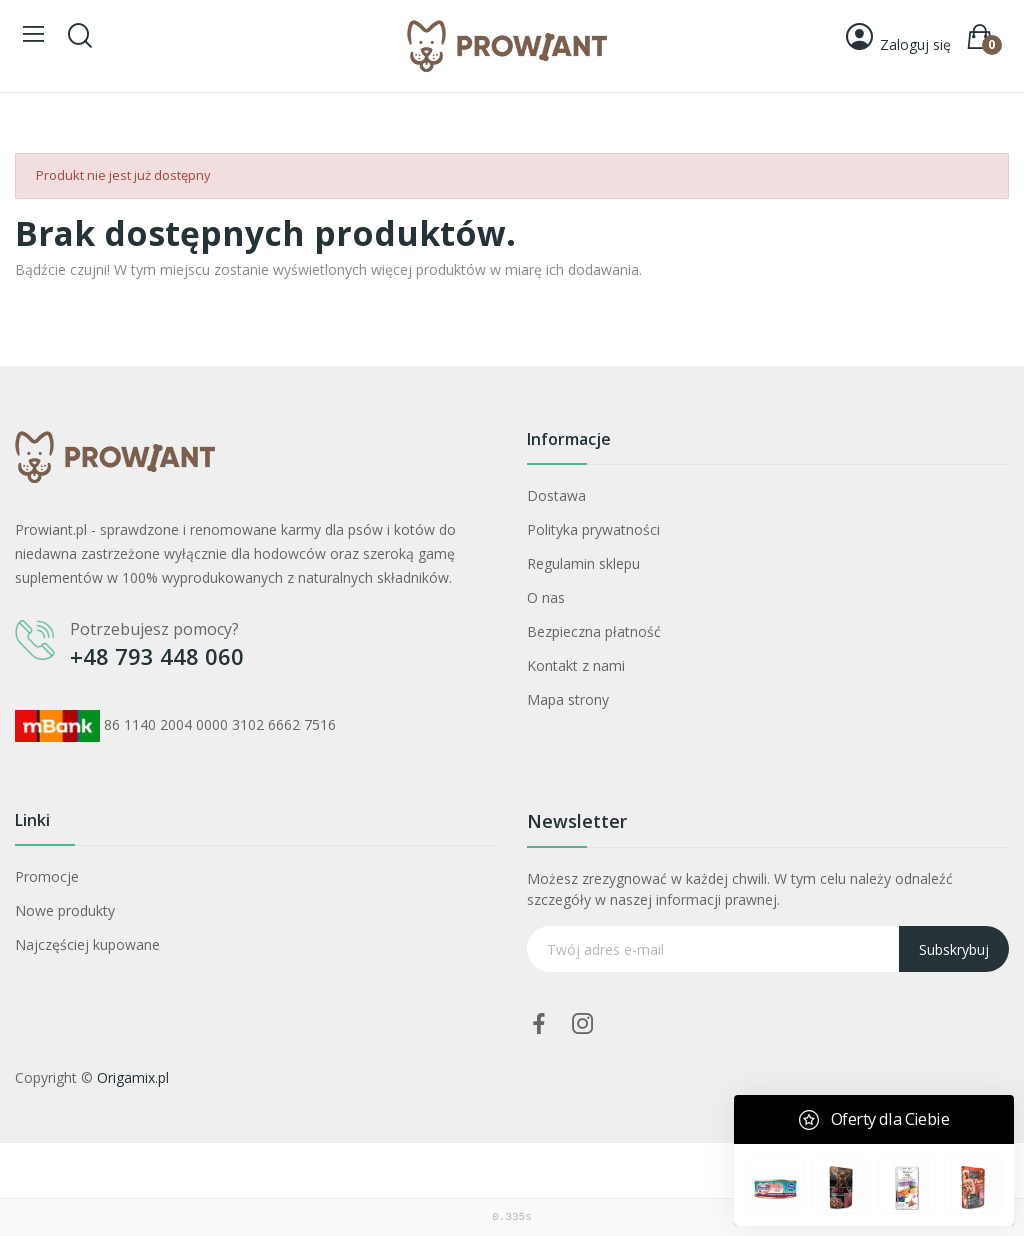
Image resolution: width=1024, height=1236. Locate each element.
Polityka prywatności (593, 529)
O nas (546, 597)
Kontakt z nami (576, 665)
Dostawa (556, 495)
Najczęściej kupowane (87, 944)
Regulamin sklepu (583, 563)
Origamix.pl (133, 1077)
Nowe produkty (65, 910)
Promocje (47, 876)
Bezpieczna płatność (594, 631)
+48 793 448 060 (157, 656)
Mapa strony (568, 699)
